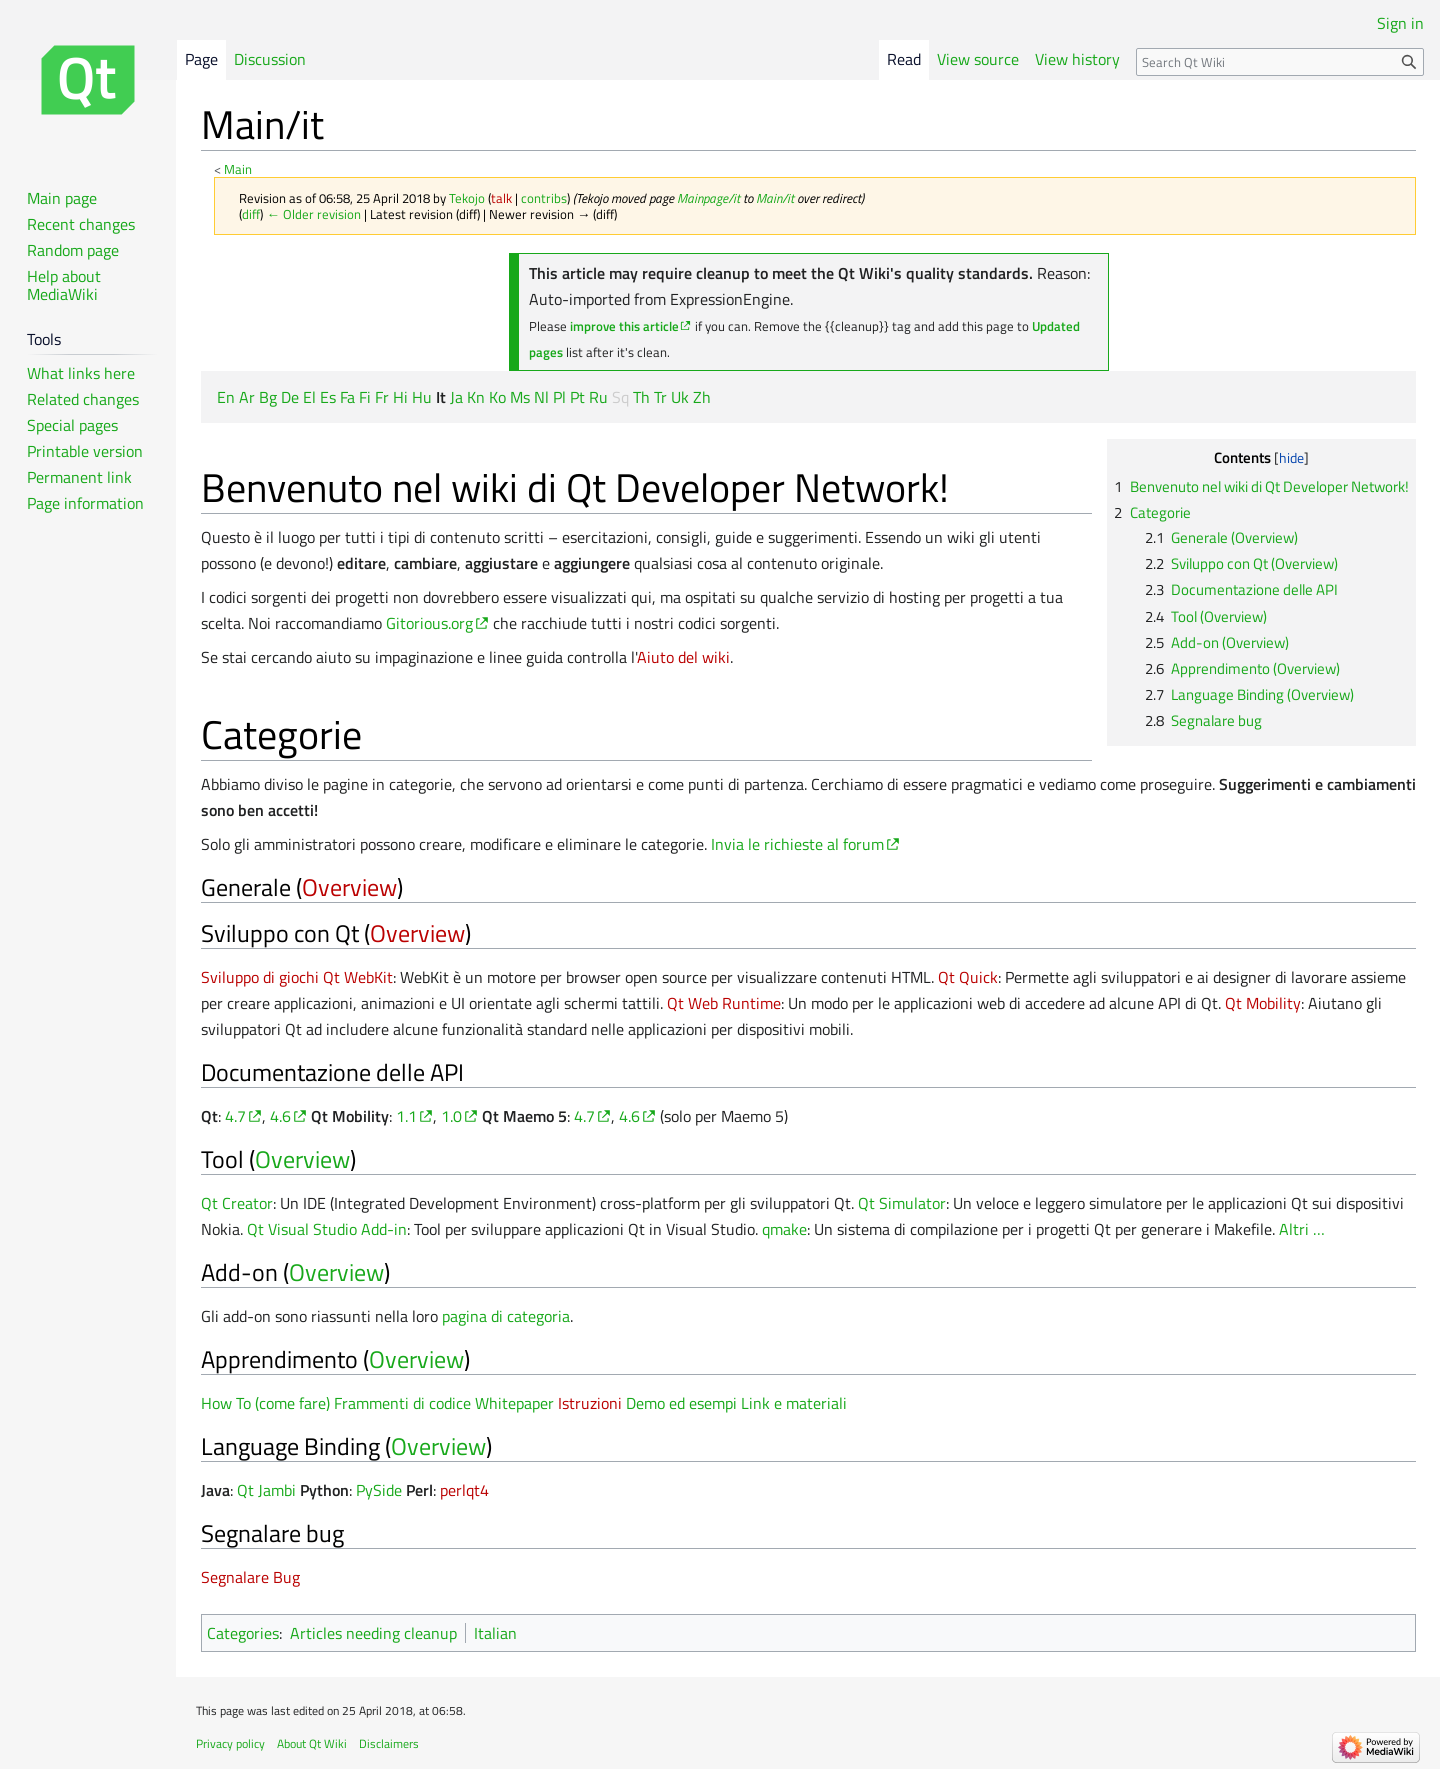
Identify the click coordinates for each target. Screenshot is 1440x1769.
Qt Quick (968, 977)
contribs (544, 198)
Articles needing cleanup (373, 1633)
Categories (243, 1633)
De (290, 397)
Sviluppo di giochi (260, 977)
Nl (541, 397)
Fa (347, 397)
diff (251, 214)
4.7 (235, 1116)
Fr (382, 397)
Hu (422, 397)
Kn (476, 397)
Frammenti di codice (402, 1403)
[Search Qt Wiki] (1280, 62)
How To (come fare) (265, 1403)
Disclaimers (389, 1743)
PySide (379, 1490)
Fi (365, 397)
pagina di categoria (506, 1316)
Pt (577, 397)
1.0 (451, 1116)
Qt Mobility (1263, 1003)
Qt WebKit (358, 977)
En (226, 397)
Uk (680, 397)
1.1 (406, 1116)
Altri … (1302, 1229)
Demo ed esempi (681, 1403)
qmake (784, 1229)
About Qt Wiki (312, 1743)
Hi (400, 397)
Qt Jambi (266, 1490)
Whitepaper (514, 1403)
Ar (247, 397)
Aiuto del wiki (683, 657)
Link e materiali (794, 1403)
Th (641, 397)
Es (328, 397)
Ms (520, 397)
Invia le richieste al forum (797, 844)
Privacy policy (230, 1743)
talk (501, 198)
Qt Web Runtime (724, 1003)
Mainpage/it (708, 198)
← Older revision (313, 214)
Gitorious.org (429, 623)
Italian (495, 1633)
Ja (456, 397)
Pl (559, 397)
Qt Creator (237, 1203)
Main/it (775, 198)
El (309, 397)
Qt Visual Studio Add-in (327, 1229)
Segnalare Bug (250, 1577)
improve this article (624, 326)
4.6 (280, 1116)
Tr (660, 397)
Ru (598, 397)
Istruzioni (590, 1403)
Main (238, 169)
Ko (497, 397)
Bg (268, 397)
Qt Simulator (902, 1203)
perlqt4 (464, 1490)
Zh (702, 397)
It (441, 397)
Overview (349, 887)
